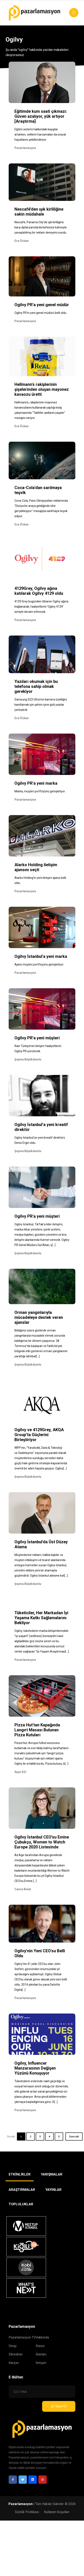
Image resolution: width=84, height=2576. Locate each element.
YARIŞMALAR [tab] (51, 2174)
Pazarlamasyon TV (22, 2337)
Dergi (13, 2346)
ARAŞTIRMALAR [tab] (22, 2189)
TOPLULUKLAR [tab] (21, 2204)
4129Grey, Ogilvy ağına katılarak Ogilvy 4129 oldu (38, 591)
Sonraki (74, 2136)
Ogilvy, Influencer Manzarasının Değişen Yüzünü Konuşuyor (35, 2068)
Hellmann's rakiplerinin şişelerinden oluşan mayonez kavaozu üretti (41, 389)
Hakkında (42, 2337)
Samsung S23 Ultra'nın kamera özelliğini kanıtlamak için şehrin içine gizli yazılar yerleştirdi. (40, 704)
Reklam (41, 2354)
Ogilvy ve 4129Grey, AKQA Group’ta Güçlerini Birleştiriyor (39, 1434)
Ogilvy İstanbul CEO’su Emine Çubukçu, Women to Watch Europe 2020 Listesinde (41, 1842)
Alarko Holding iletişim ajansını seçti (35, 867)
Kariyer (14, 2363)
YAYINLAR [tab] (53, 2189)
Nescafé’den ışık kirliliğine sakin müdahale (38, 212)
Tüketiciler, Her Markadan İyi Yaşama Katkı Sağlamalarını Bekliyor (41, 1617)
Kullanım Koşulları (56, 2512)
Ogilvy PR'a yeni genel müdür (41, 304)
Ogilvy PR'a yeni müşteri (37, 1037)
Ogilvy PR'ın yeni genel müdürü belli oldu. (40, 312)
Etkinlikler (16, 2354)
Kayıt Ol (58, 2406)
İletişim (41, 2363)
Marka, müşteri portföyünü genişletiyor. (39, 791)
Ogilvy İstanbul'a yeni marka (40, 956)
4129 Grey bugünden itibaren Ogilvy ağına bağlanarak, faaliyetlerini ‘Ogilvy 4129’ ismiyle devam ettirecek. (41, 606)
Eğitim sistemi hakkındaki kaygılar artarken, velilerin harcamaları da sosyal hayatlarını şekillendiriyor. (40, 134)
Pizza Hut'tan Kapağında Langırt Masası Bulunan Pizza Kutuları (37, 1729)
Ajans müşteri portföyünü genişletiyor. (39, 964)
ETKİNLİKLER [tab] (20, 2174)
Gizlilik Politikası (27, 2512)
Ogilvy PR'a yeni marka (35, 783)
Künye (40, 2346)
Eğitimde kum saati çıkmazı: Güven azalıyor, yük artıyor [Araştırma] (40, 116)
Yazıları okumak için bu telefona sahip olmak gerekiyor (36, 686)
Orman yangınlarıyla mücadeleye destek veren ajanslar (38, 1317)
